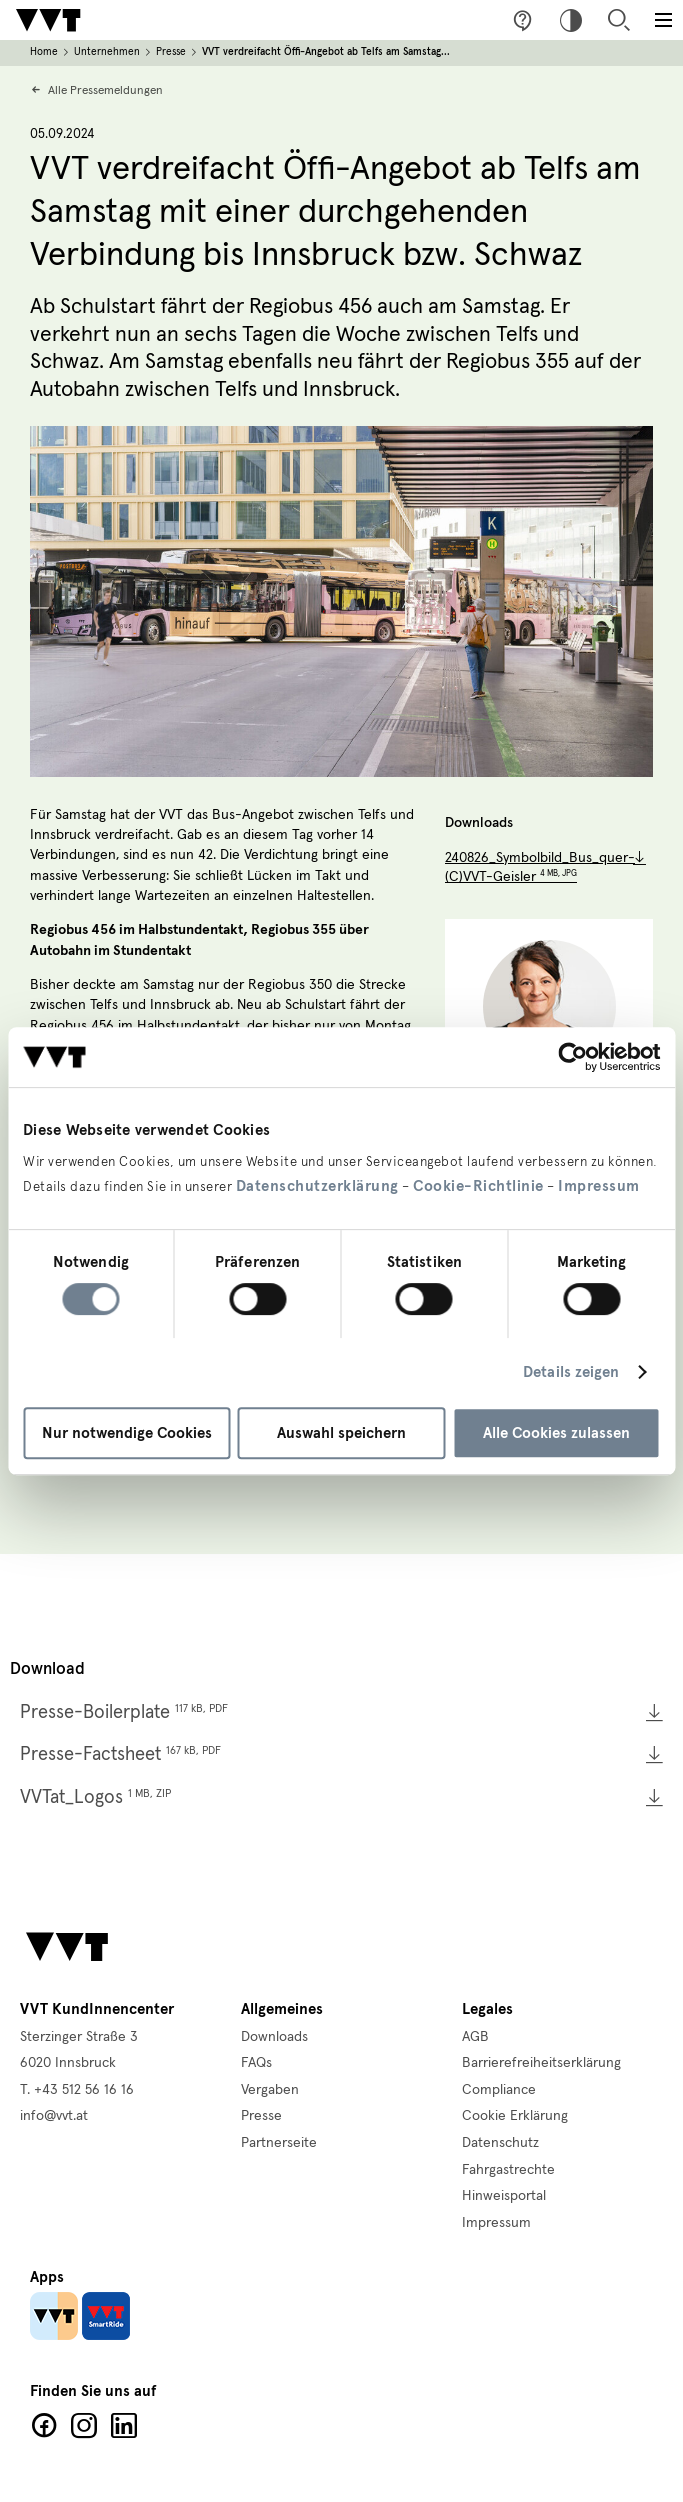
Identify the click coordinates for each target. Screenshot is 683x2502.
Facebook (44, 2426)
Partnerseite (279, 2143)
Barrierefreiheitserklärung (541, 2063)
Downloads (274, 2037)
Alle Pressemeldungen (105, 90)
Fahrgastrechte (508, 2170)
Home (44, 52)
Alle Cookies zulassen (556, 1433)
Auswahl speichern (341, 1433)
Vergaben (270, 2090)
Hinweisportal (504, 2196)
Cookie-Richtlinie (478, 1186)
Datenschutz (500, 2143)
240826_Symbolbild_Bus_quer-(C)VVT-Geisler (540, 868)
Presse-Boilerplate (124, 1712)
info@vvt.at (54, 2116)
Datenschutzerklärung (317, 1186)
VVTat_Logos (95, 1797)
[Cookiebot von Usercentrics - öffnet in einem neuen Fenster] (572, 1057)
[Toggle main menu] (663, 20)
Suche (619, 20)
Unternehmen (107, 52)
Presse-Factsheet (120, 1754)
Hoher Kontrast (571, 20)
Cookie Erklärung (515, 2116)
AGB (475, 2037)
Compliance (499, 2090)
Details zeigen (571, 1372)
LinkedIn (124, 2426)
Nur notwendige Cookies (127, 1433)
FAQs (256, 2063)
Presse (171, 52)
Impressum (599, 1186)
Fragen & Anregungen (523, 20)
